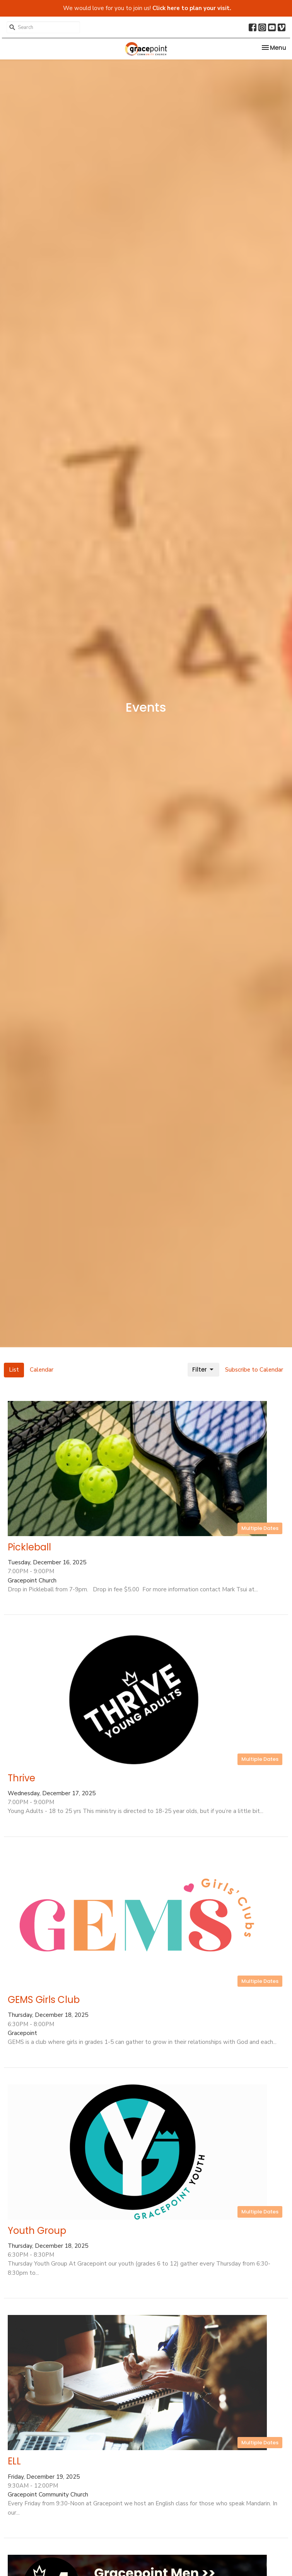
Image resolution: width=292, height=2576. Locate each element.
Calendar (41, 1370)
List (14, 1370)
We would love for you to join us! (147, 8)
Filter (203, 1369)
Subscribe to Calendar (254, 1370)
